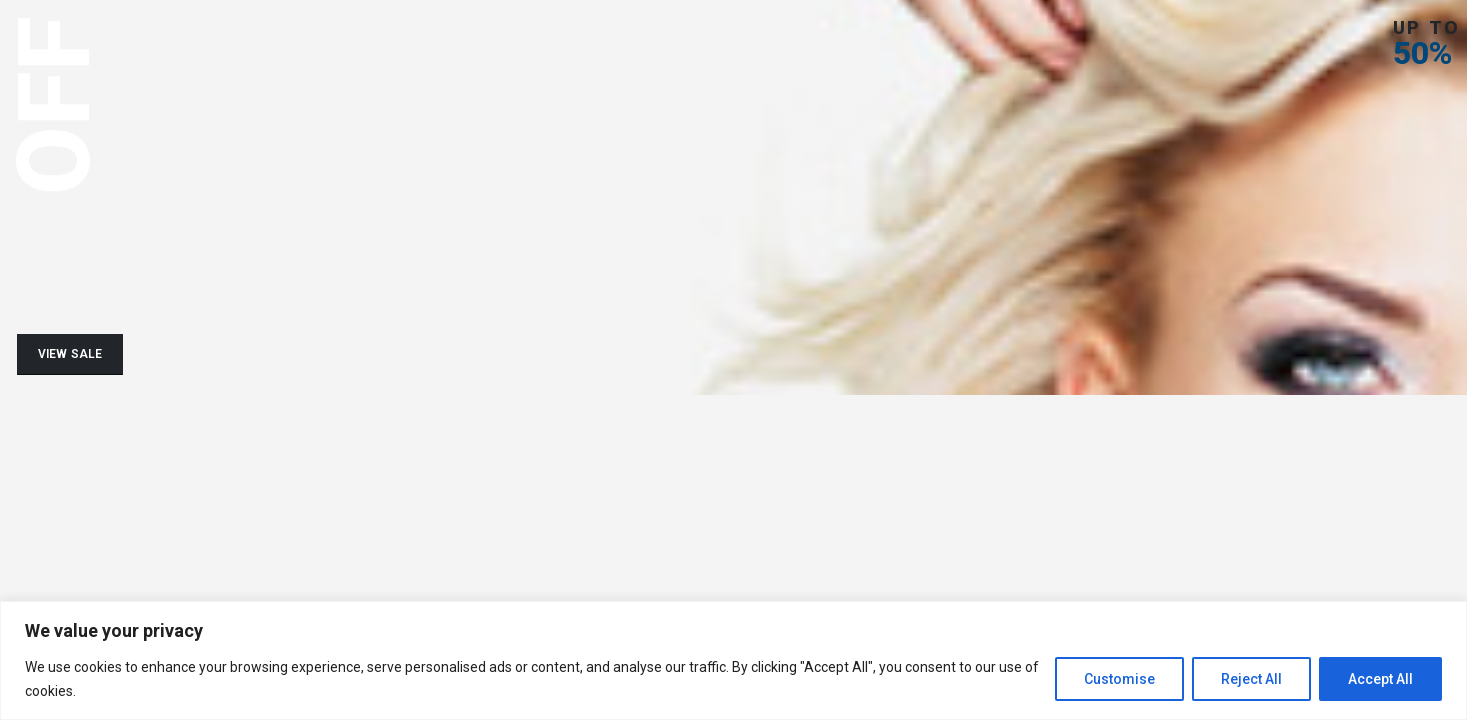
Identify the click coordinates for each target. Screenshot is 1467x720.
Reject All (1251, 679)
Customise (1119, 679)
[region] (733, 660)
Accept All (1380, 679)
